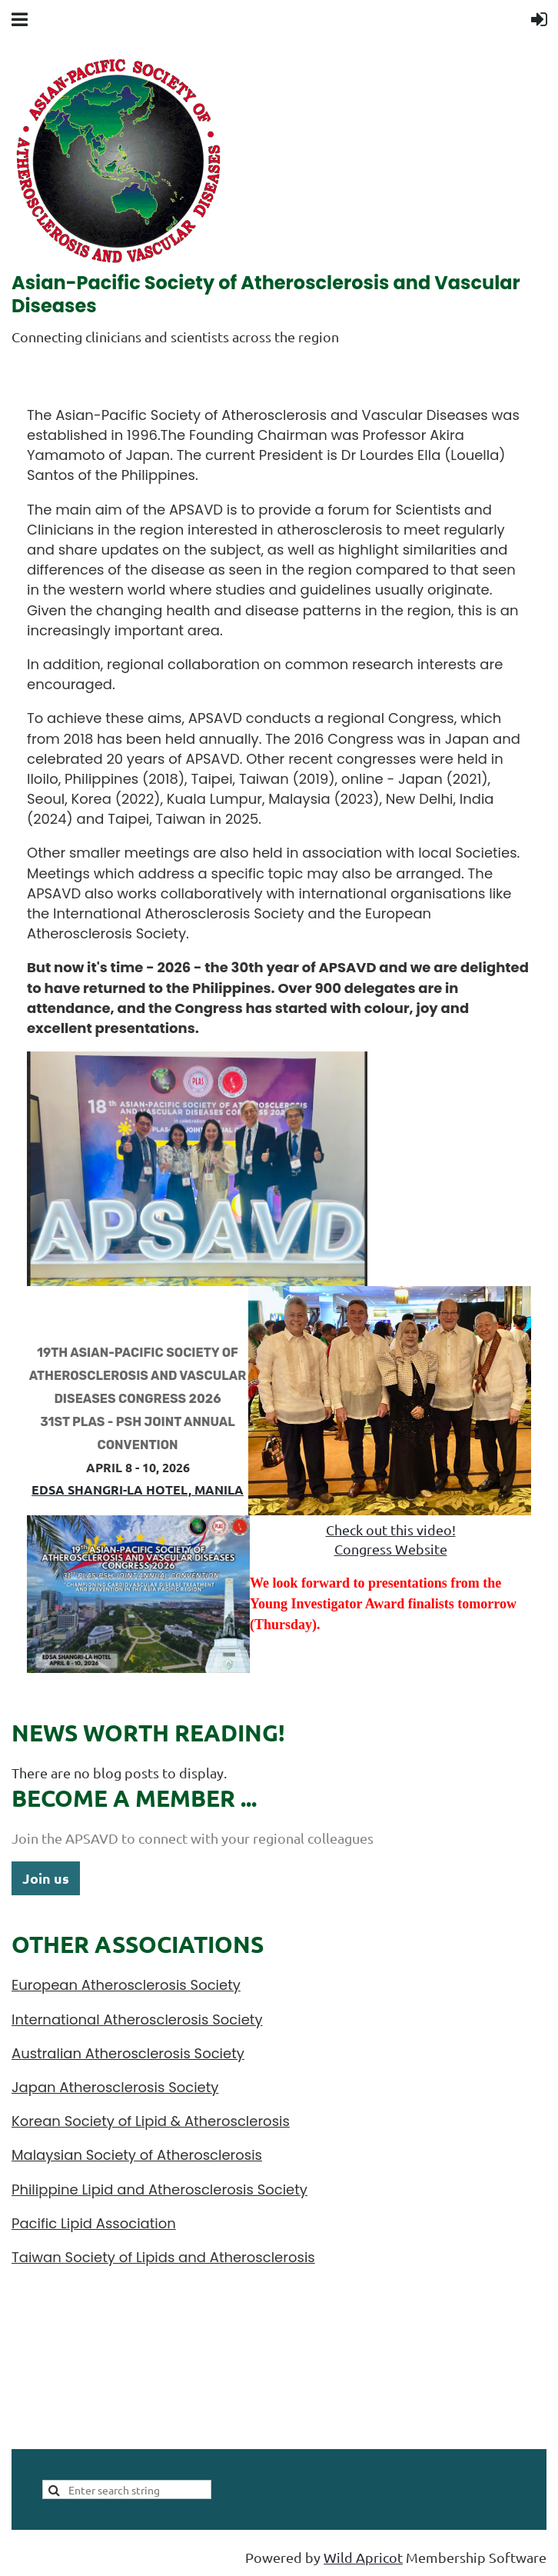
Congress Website (390, 1549)
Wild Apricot (363, 2557)
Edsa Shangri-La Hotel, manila (138, 1489)
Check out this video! (391, 1529)
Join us (45, 1878)
